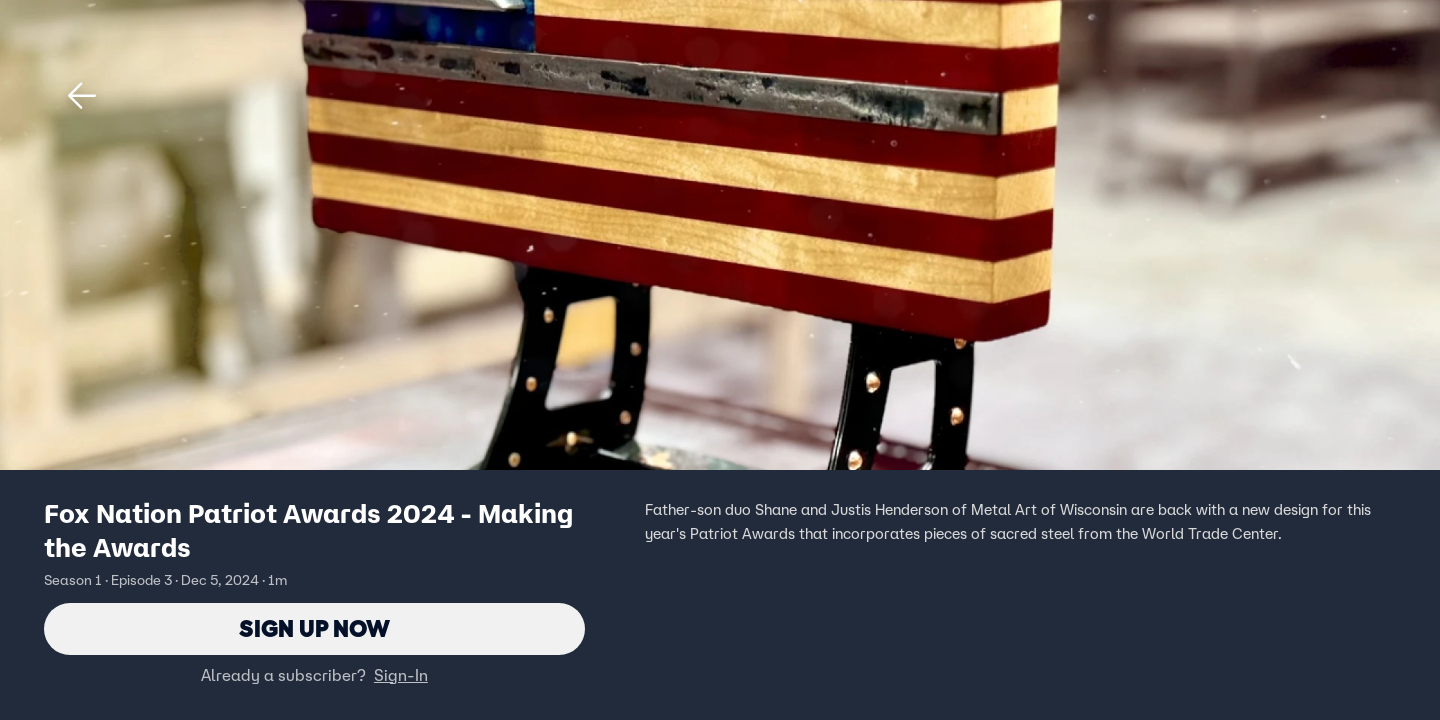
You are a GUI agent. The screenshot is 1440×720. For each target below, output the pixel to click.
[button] (82, 96)
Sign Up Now (314, 628)
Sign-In (401, 675)
